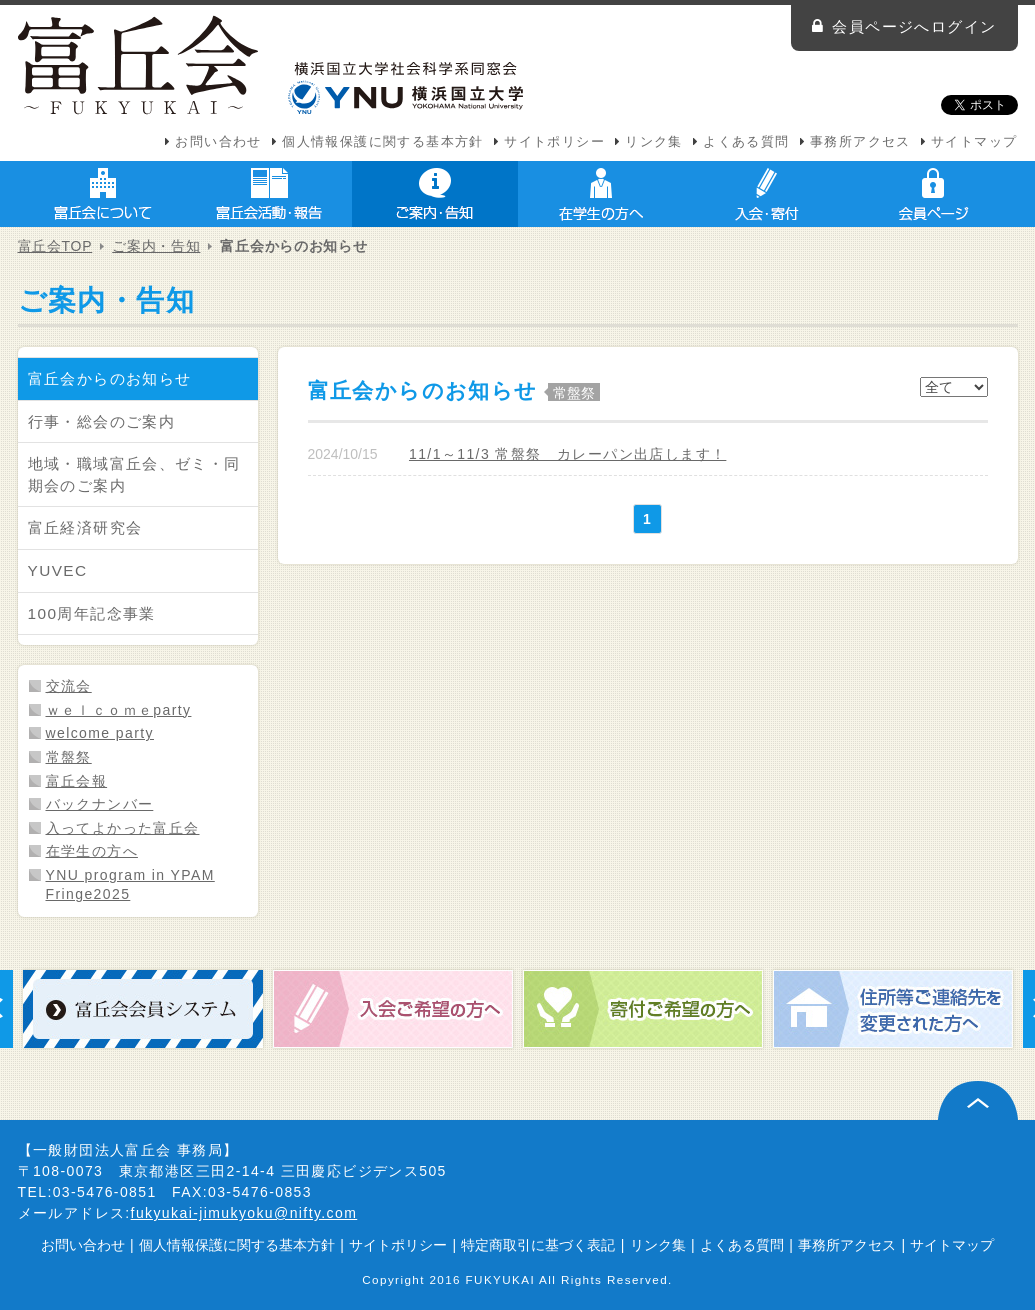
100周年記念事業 (92, 613)
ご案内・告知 (435, 194)
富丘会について (103, 194)
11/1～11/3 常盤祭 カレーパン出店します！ (567, 454)
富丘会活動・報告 (269, 194)
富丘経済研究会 (85, 527)
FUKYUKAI (501, 1279)
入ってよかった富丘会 (123, 828)
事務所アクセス (860, 142)
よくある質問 (746, 142)
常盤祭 (69, 757)
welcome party (100, 733)
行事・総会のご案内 (102, 421)
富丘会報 (77, 781)
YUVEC (58, 570)
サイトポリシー (554, 142)
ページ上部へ (978, 1100)
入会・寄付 (767, 194)
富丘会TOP (55, 246)
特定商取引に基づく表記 (538, 1245)
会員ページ (933, 194)
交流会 (69, 686)
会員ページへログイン (914, 26)
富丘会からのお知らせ (110, 378)
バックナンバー (100, 804)
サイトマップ (974, 142)
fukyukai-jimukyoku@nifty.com (244, 1213)
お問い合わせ (218, 142)
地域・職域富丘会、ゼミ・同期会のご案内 (134, 474)
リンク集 (654, 142)
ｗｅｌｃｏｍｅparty (119, 710)
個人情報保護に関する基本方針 (383, 142)
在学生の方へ (601, 194)
